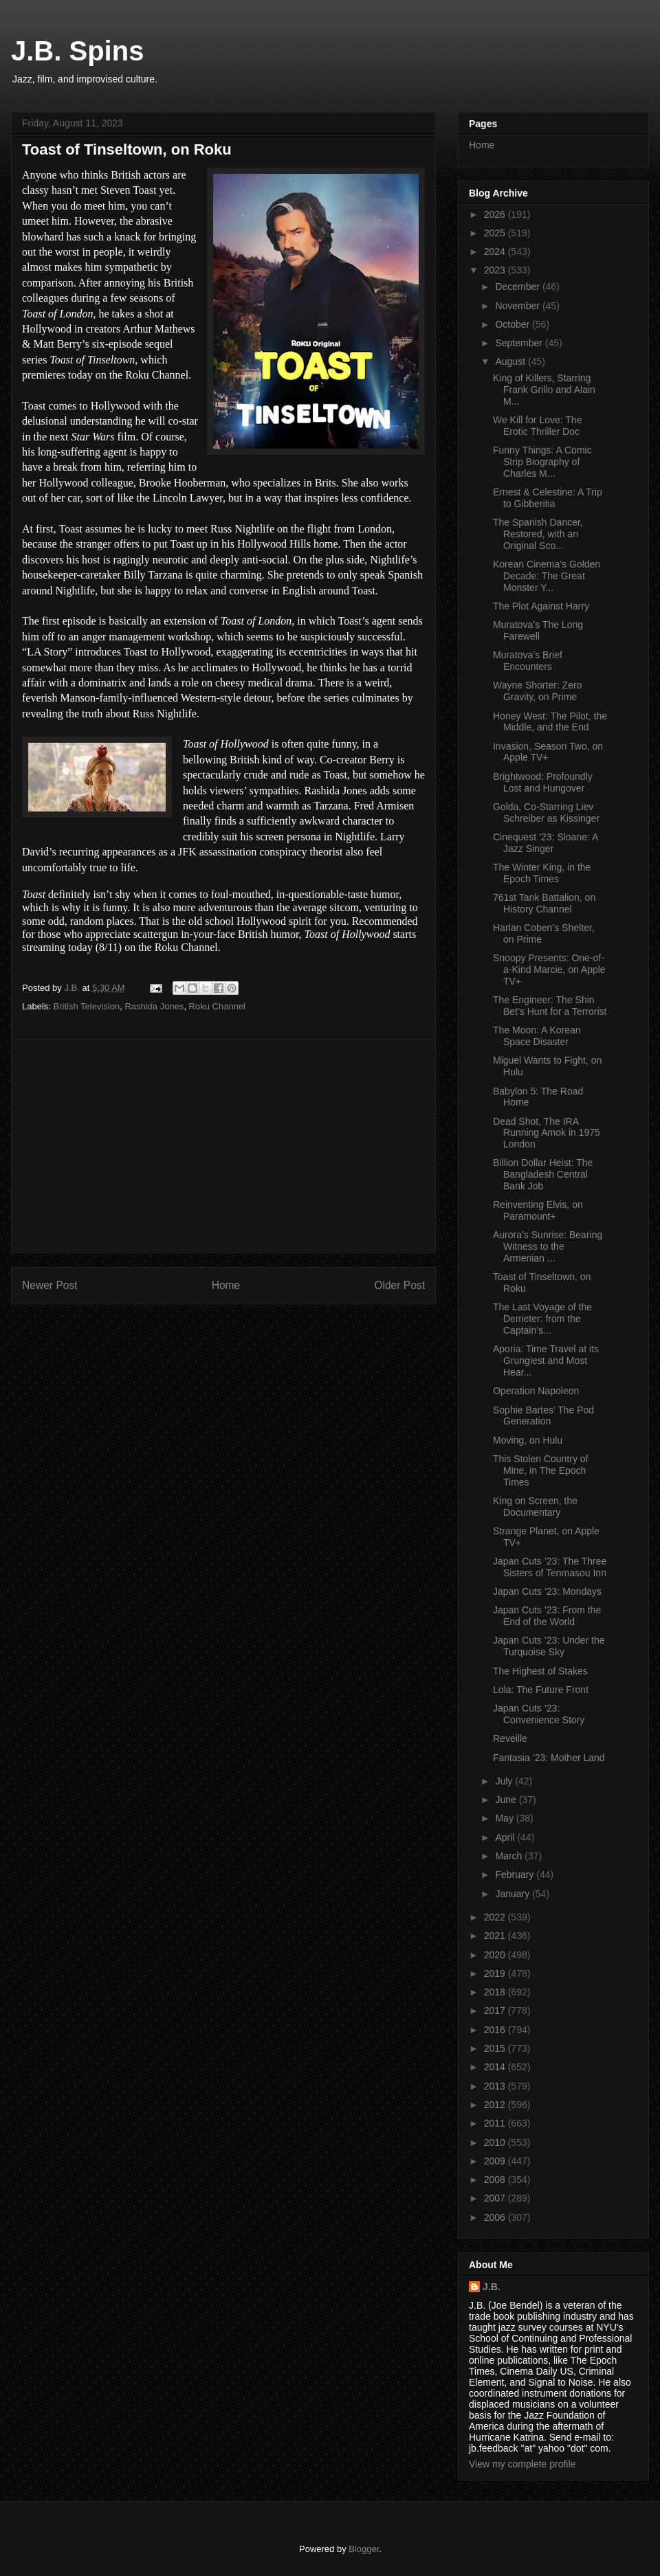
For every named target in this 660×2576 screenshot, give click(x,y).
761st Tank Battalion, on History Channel (544, 903)
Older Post (399, 1285)
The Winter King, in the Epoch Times (542, 873)
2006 (496, 2217)
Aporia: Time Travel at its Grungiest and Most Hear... (546, 1360)
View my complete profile (522, 2464)
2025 (496, 232)
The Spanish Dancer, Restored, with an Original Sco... (538, 534)
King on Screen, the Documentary (535, 1506)
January (513, 1893)
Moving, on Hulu (527, 1440)
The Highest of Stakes (540, 1671)
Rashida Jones (154, 1006)
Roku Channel (217, 1006)
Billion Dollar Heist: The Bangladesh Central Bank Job (543, 1174)
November (518, 305)
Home (226, 1285)
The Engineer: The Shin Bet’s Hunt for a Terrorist (549, 1005)
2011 (496, 2123)
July (505, 1781)
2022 (496, 1917)
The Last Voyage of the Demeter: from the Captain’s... (542, 1318)
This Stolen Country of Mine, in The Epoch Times (540, 1470)
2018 (496, 1991)
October (513, 324)
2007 (496, 2198)
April (506, 1837)
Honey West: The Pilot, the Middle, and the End (550, 721)
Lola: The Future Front (540, 1689)
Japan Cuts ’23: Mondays (547, 1591)
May (505, 1818)
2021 (496, 1935)
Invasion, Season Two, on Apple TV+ (548, 752)
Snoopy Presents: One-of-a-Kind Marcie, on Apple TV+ (549, 969)
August (511, 361)
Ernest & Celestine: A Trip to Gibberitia (547, 497)
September (519, 342)
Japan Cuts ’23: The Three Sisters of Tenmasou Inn (549, 1567)
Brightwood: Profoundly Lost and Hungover (543, 782)
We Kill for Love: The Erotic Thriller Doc (537, 425)
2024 (496, 251)
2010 (496, 2142)
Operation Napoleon (536, 1390)
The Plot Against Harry (541, 606)
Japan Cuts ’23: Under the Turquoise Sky (549, 1646)
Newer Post (50, 1285)
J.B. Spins (77, 51)
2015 (496, 2048)
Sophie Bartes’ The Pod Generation (543, 1415)
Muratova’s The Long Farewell (538, 630)
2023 (496, 270)
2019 (496, 1973)
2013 (496, 2086)
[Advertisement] (223, 1146)
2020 (496, 1954)
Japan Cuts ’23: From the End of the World (547, 1615)
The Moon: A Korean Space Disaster (537, 1035)
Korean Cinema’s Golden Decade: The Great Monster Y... (546, 576)
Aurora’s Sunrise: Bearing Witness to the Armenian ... (547, 1246)
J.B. (491, 2286)
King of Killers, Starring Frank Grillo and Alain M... (544, 389)
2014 (496, 2066)
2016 (496, 2029)
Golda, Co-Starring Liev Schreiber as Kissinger (546, 812)
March (510, 1855)
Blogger (364, 2549)
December (518, 286)
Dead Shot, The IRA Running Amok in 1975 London (546, 1133)
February (515, 1874)
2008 (496, 2179)
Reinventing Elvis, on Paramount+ (538, 1210)
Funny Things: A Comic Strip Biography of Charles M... (542, 462)
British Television (87, 1006)
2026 (496, 214)
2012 (496, 2104)
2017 (496, 2010)
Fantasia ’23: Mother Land (549, 1757)
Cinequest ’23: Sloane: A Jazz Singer (545, 842)
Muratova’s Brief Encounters (527, 660)
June (506, 1799)
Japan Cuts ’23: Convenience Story (538, 1714)
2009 (496, 2160)
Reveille (510, 1738)
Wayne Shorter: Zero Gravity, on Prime (537, 691)
